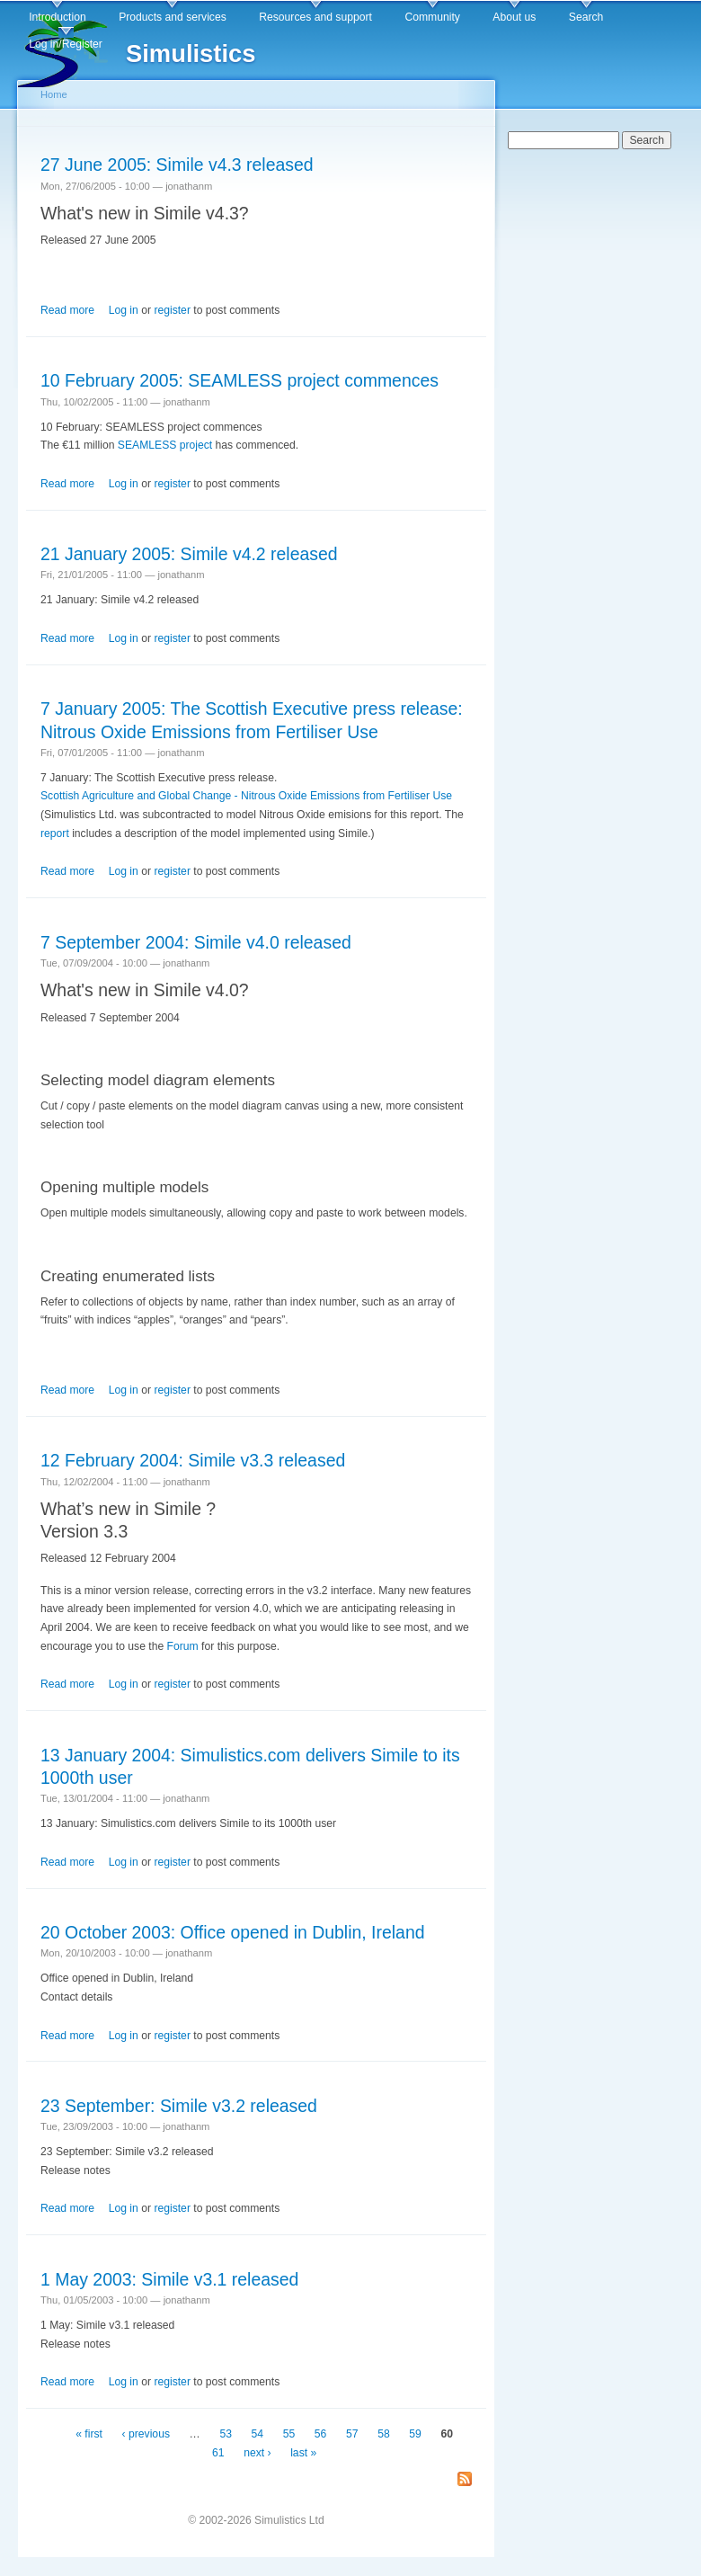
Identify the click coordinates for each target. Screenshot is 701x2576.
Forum (183, 1646)
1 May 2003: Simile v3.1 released (169, 2279)
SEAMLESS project (165, 445)
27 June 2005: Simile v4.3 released (177, 164)
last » (303, 2453)
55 (289, 2434)
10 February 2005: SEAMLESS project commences (239, 380)
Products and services (172, 17)
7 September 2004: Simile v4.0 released (195, 942)
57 (352, 2434)
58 (383, 2434)
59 (415, 2434)
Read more (67, 310)
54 (258, 2434)
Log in (123, 310)
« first (88, 2434)
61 (218, 2453)
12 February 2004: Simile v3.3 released (192, 1460)
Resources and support (315, 17)
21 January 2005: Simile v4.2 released (189, 554)
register (172, 310)
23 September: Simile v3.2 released (178, 2106)
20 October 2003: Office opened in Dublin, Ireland (232, 1932)
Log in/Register (65, 44)
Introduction (57, 17)
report (54, 833)
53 (225, 2434)
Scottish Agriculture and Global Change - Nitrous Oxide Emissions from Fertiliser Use (246, 795)
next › (257, 2453)
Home (53, 94)
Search (586, 17)
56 (321, 2434)
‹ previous (146, 2434)
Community (431, 17)
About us (514, 17)
